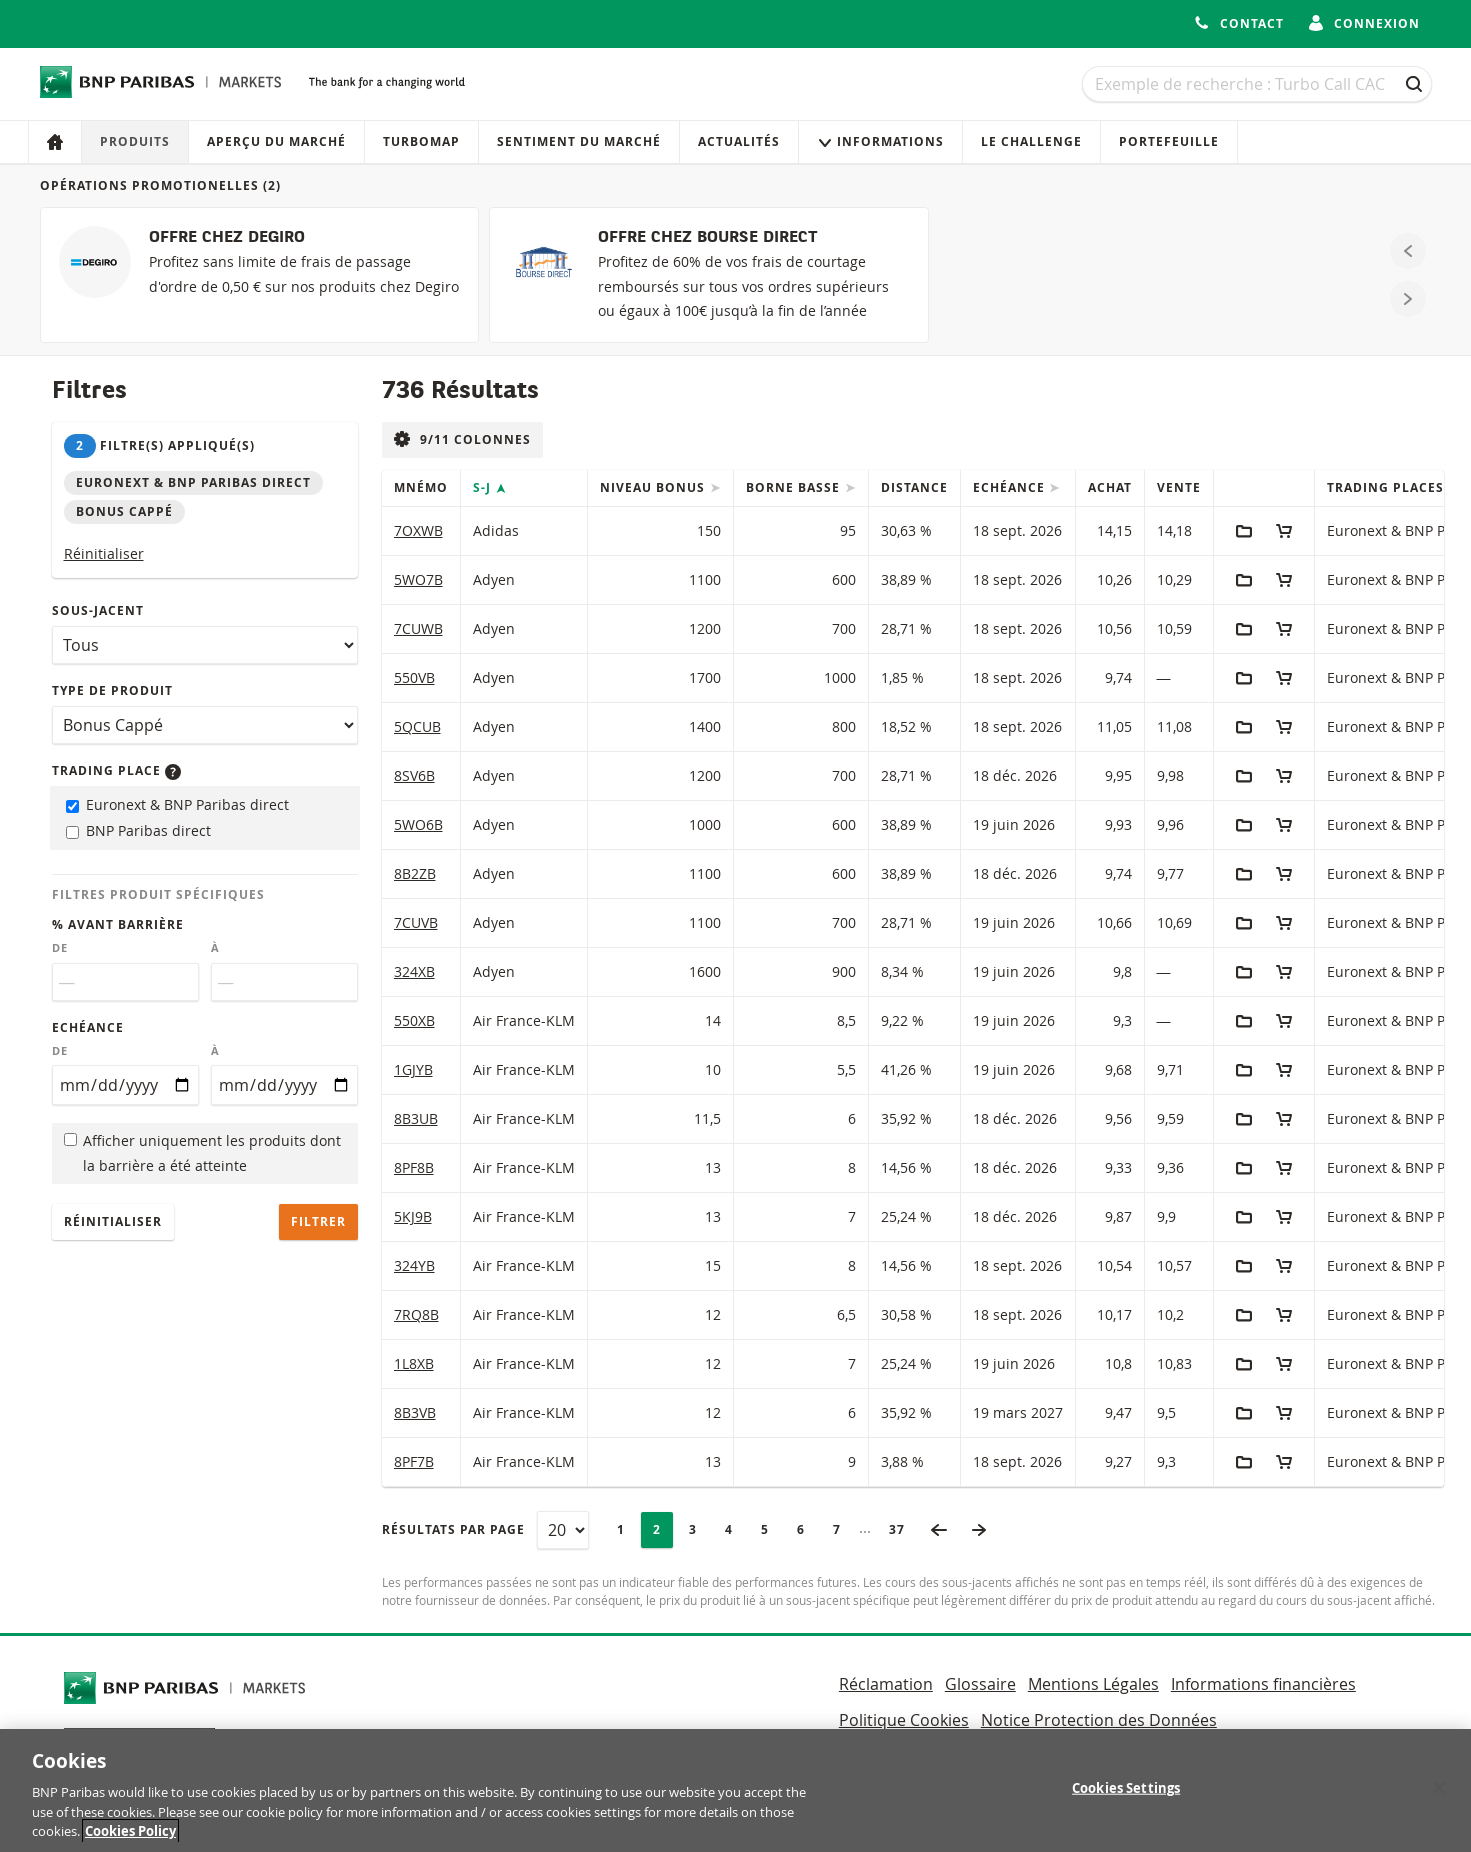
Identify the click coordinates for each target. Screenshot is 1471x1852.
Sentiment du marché (579, 141)
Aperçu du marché (276, 141)
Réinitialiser (104, 553)
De (60, 948)
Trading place (116, 770)
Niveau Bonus (654, 487)
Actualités (739, 141)
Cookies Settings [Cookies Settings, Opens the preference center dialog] (1126, 1806)
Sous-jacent (98, 610)
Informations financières (1263, 1684)
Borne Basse (795, 487)
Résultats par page (453, 1529)
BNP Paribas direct (138, 830)
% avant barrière (118, 924)
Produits (135, 141)
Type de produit (112, 690)
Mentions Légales (1093, 1684)
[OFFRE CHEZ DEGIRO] (259, 275)
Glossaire (980, 1684)
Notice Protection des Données (1099, 1720)
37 (903, 1529)
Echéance (88, 1027)
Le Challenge (1031, 141)
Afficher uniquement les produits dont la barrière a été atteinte (202, 1153)
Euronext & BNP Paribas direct (177, 804)
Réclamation (886, 1684)
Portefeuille (1169, 141)
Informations (880, 141)
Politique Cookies (904, 1720)
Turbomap (421, 141)
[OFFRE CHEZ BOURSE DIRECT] (708, 275)
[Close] (1439, 1806)
